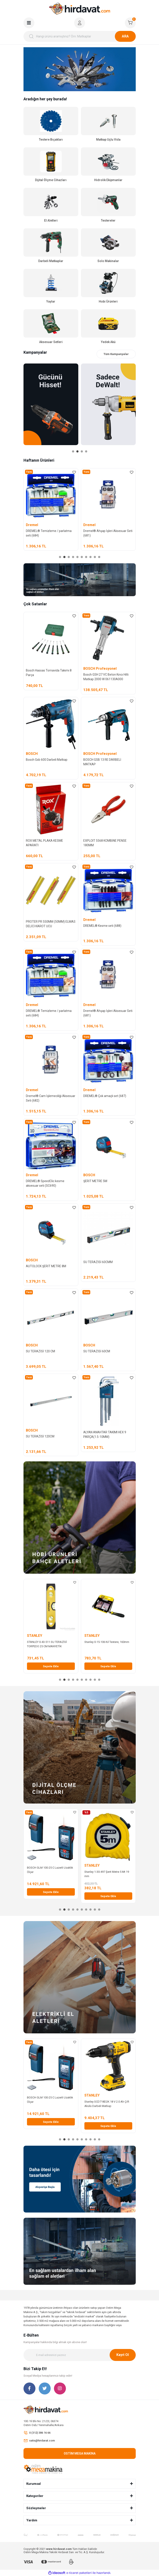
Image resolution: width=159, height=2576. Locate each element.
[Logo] (79, 9)
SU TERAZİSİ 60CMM (98, 1262)
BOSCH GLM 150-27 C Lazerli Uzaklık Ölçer (107, 1874)
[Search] (79, 36)
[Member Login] (79, 22)
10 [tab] (99, 557)
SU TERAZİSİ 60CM (96, 1351)
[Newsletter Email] (79, 2355)
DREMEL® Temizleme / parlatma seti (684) (49, 1013)
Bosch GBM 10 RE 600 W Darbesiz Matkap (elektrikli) (48, 2104)
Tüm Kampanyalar (116, 354)
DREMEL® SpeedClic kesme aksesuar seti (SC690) (45, 1183)
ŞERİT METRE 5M (95, 1181)
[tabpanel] (79, 69)
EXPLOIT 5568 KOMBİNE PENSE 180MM (105, 843)
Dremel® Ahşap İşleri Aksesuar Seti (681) (107, 1013)
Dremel (89, 525)
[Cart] (130, 22)
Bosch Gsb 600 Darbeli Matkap (46, 759)
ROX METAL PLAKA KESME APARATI (44, 843)
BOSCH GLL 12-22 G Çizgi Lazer (47, 1871)
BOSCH (32, 754)
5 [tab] (77, 557)
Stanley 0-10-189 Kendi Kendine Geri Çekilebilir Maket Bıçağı (106, 1644)
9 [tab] (95, 557)
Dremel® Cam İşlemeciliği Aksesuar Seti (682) (50, 1098)
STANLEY (34, 1636)
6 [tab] (82, 557)
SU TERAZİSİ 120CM (40, 1436)
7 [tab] (86, 557)
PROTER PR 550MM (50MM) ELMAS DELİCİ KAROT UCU (50, 924)
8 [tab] (90, 557)
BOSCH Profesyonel (42, 525)
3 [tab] (82, 451)
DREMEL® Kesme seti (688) (102, 531)
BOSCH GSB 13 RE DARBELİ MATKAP (102, 762)
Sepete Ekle (51, 1666)
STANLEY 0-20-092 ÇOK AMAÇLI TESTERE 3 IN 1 (47, 1644)
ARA (125, 36)
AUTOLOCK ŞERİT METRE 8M (46, 1266)
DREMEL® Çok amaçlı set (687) (104, 1096)
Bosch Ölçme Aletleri (44, 1865)
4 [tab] (86, 451)
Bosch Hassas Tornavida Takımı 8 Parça (49, 673)
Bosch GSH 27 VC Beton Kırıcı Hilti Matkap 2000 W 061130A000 (48, 533)
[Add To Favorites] (74, 472)
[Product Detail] (29, 472)
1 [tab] (73, 451)
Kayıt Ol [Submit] (122, 2355)
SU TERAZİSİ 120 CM (40, 1351)
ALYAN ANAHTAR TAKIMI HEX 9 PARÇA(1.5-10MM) (104, 1434)
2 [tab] (77, 451)
